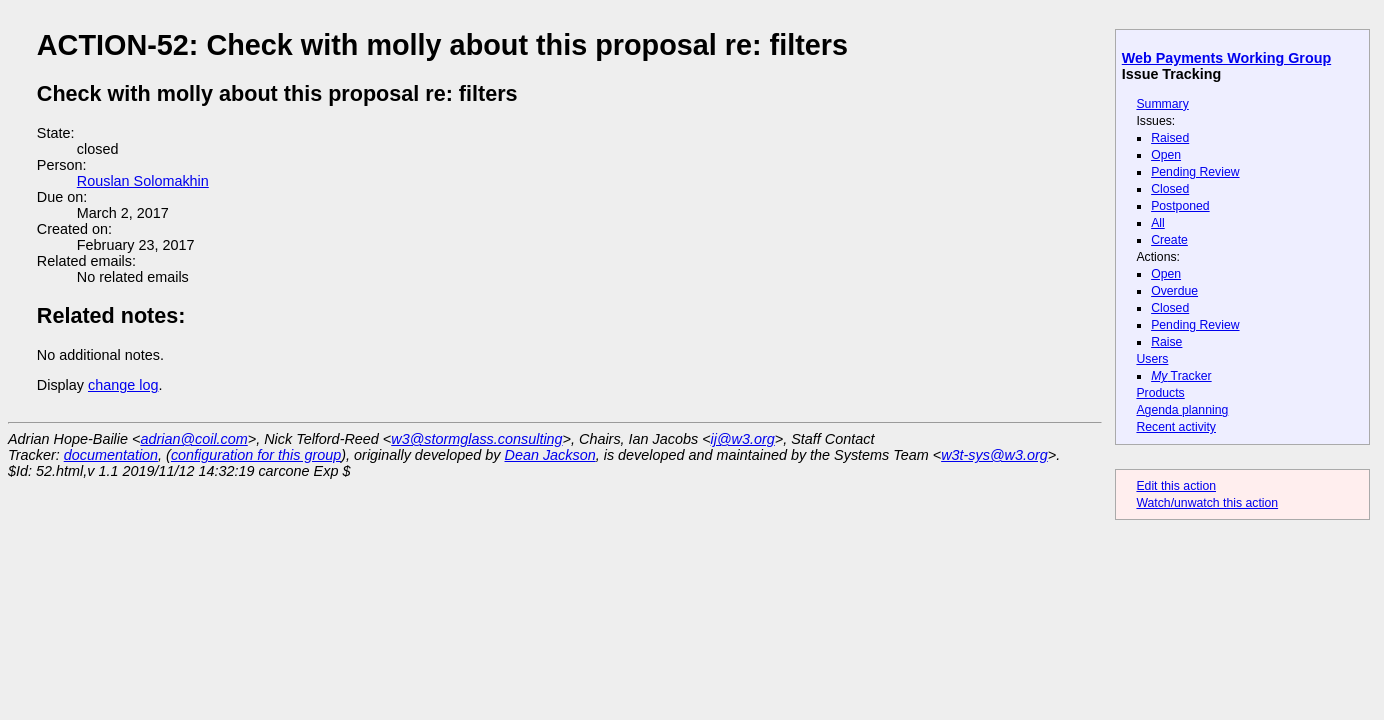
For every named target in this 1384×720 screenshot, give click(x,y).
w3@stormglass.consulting (476, 439)
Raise (1166, 342)
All (1158, 223)
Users (1152, 359)
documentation (111, 455)
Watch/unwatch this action (1207, 503)
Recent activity (1176, 427)
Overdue (1174, 291)
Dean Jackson (550, 455)
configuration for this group (256, 455)
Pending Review (1195, 172)
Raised (1170, 138)
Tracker (1181, 376)
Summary (1162, 104)
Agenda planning (1182, 410)
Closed (1170, 189)
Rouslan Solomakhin (143, 181)
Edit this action (1176, 486)
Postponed (1180, 206)
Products (1160, 393)
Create (1169, 240)
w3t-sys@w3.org (994, 455)
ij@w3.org (743, 439)
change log (123, 385)
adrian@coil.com (193, 439)
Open (1166, 155)
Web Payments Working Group (1226, 58)
